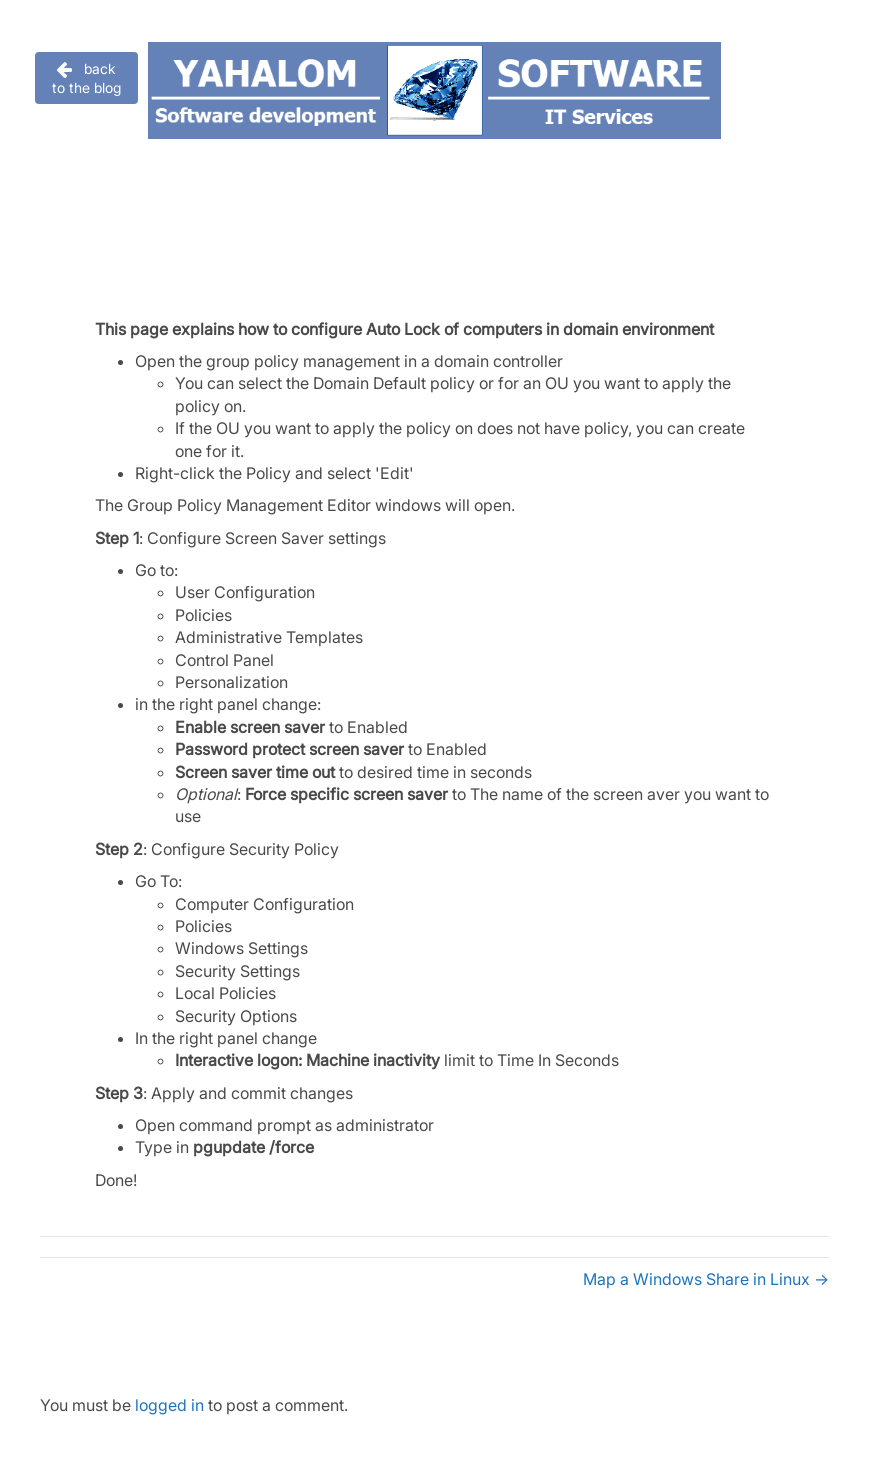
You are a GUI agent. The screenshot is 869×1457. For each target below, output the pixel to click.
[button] (86, 78)
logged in (169, 1405)
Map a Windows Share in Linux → (706, 1279)
